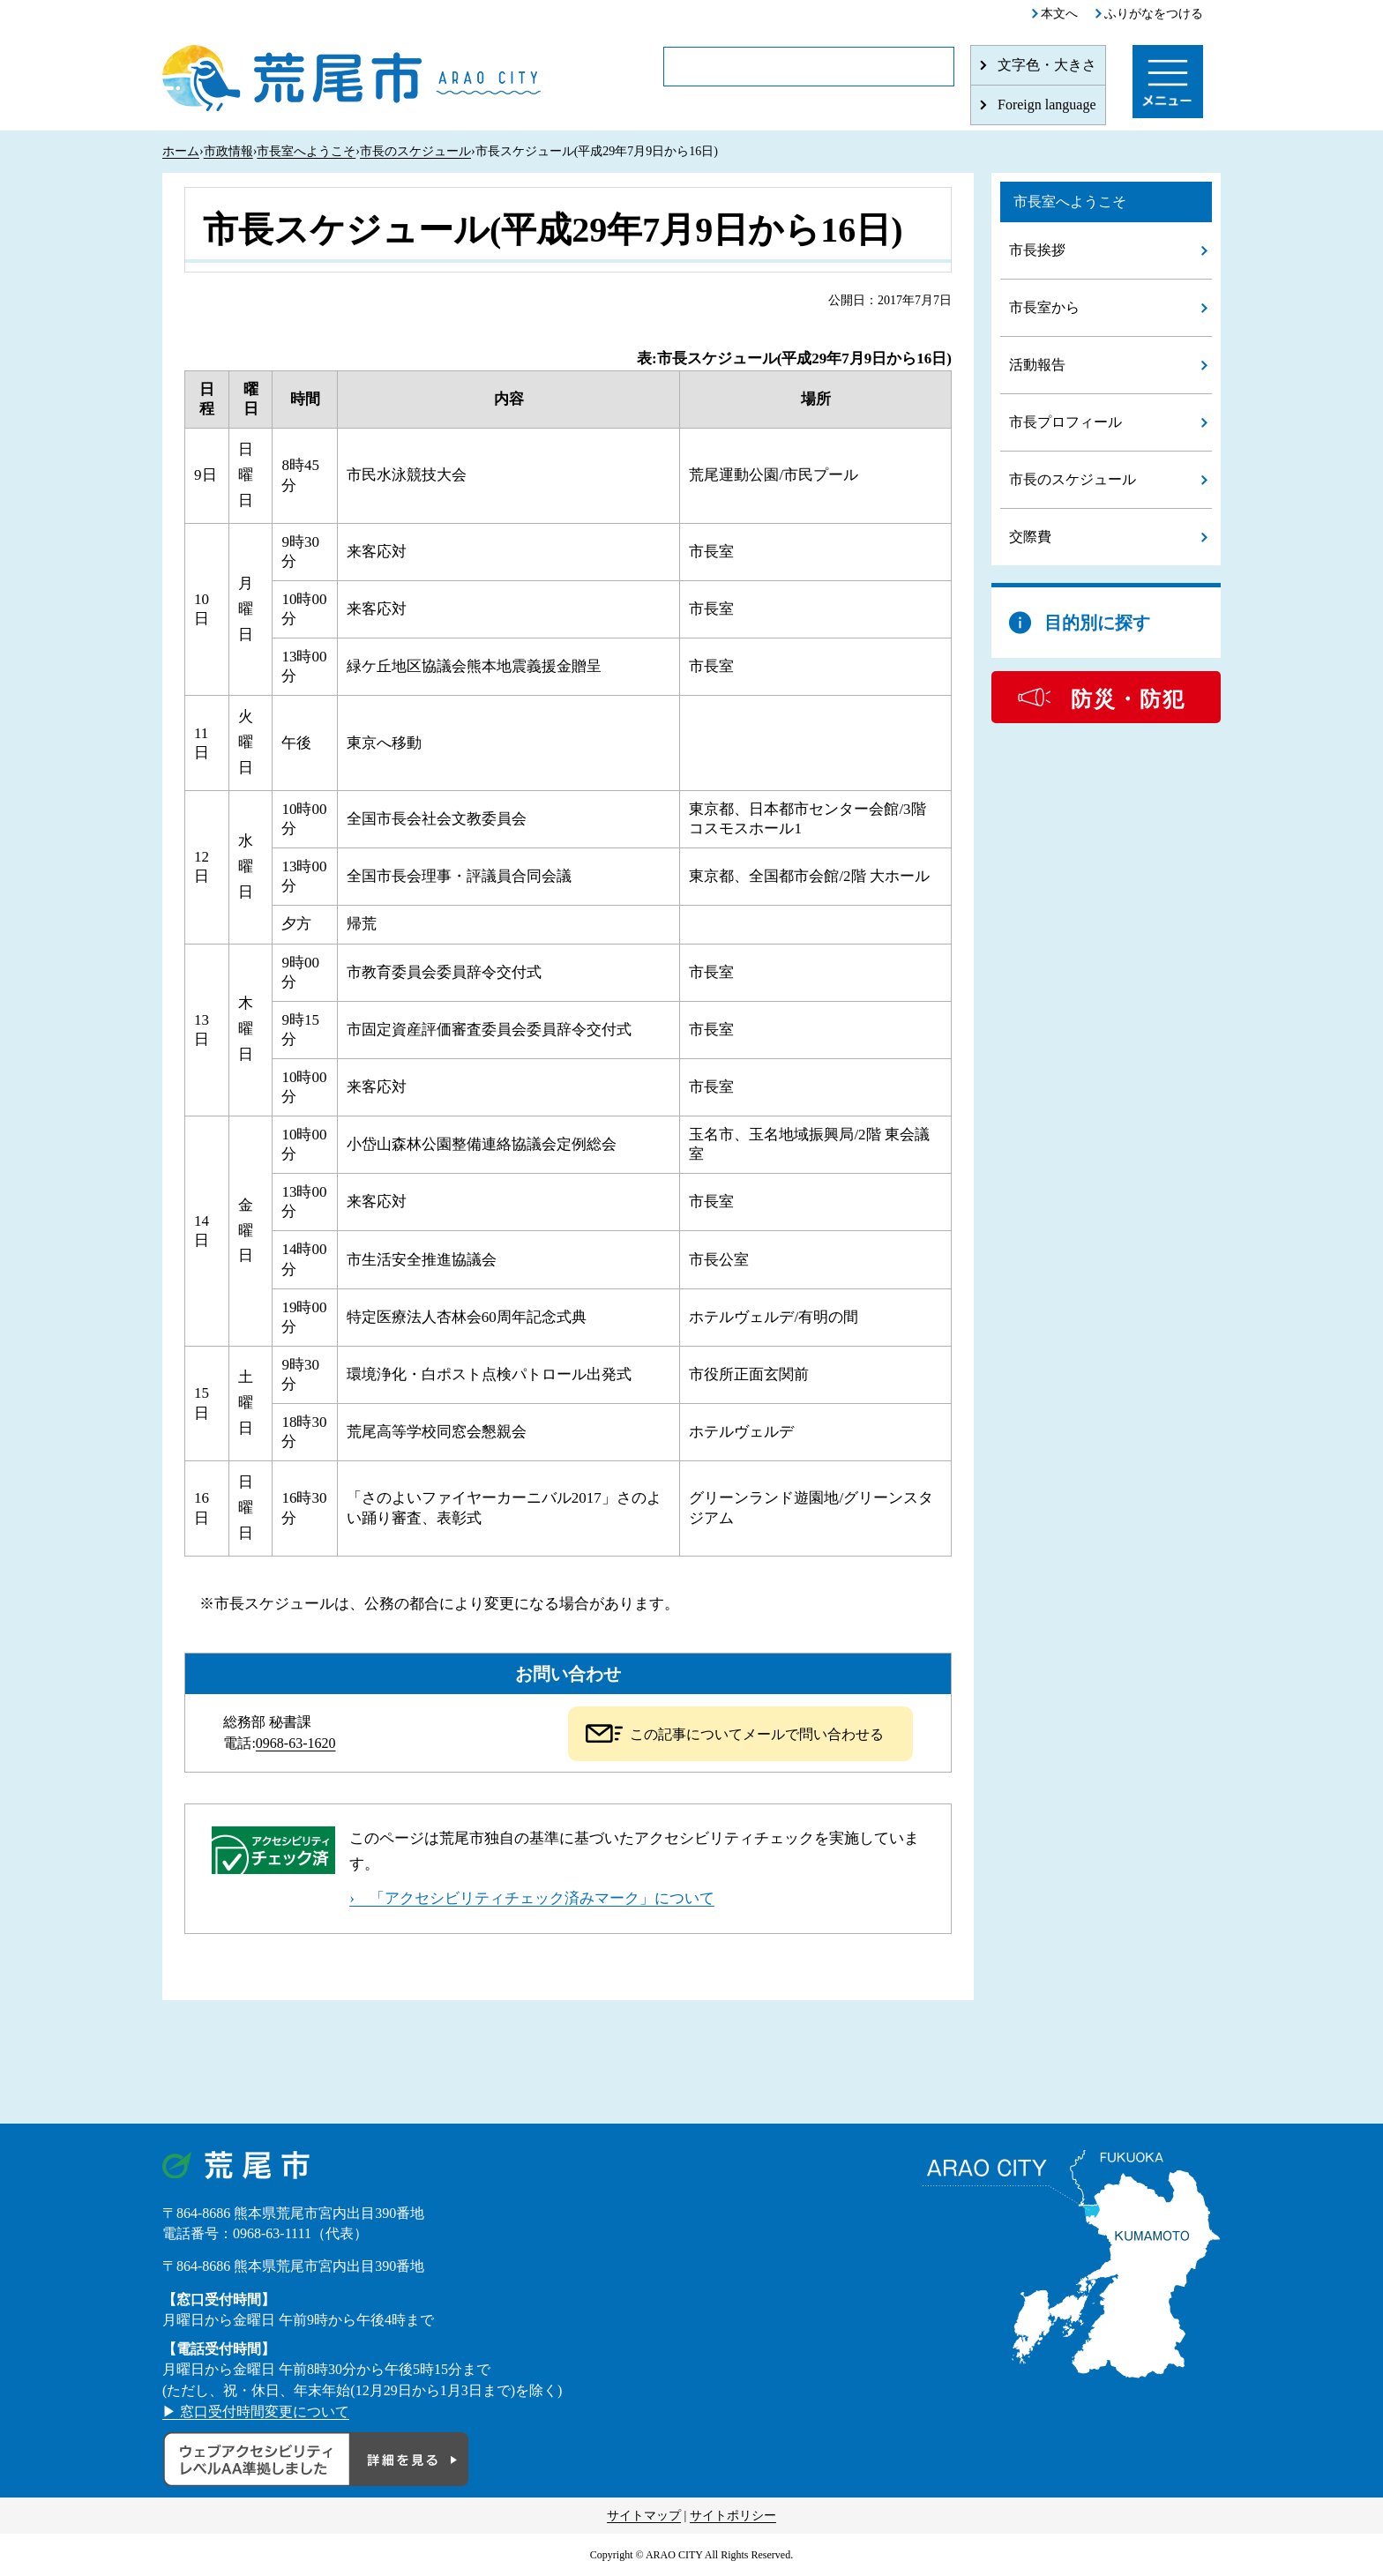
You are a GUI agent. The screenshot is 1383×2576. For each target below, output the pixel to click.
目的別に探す (1097, 622)
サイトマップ (644, 2515)
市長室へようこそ (306, 151)
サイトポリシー (733, 2515)
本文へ (1059, 13)
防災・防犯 (1128, 699)
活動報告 (1037, 364)
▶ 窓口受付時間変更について (255, 2411)
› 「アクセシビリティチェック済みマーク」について (531, 1898)
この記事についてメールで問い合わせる (757, 1734)
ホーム (180, 151)
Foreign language (1047, 104)
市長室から (1044, 307)
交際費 (1030, 536)
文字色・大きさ (1047, 64)
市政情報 (228, 151)
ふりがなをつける (1153, 13)
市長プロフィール (1065, 421)
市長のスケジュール (415, 151)
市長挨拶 (1037, 250)
